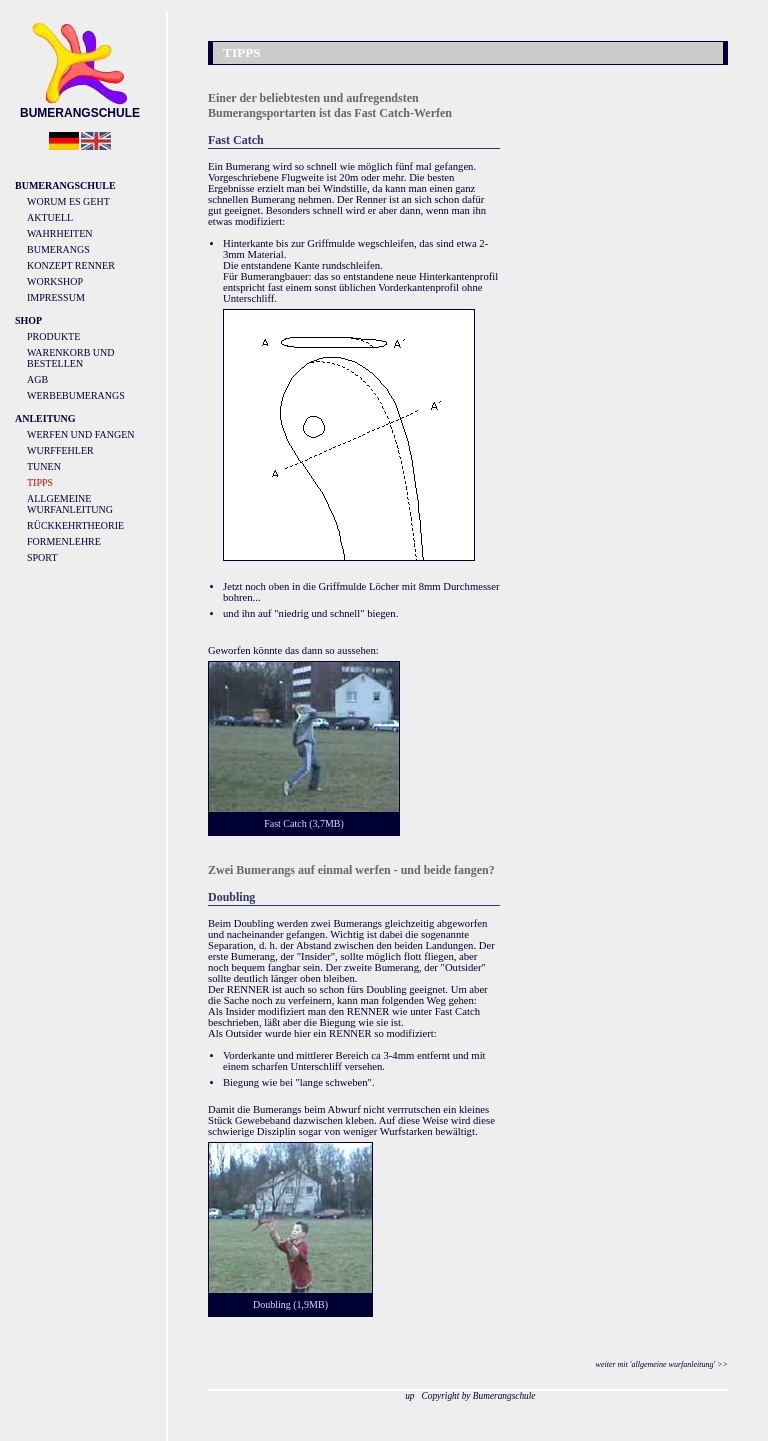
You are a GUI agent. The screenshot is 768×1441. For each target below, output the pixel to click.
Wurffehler (60, 450)
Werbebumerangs (76, 395)
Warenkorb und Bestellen (71, 358)
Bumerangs (58, 249)
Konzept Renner (71, 265)
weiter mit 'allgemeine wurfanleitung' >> (662, 1364)
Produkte (53, 336)
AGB (37, 379)
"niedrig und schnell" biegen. (336, 613)
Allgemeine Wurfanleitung (70, 504)
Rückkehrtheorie (75, 525)
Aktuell (50, 217)
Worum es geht (68, 201)
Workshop (55, 281)
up (409, 1396)
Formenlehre (64, 541)
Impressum (56, 297)
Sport (42, 557)
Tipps (40, 482)
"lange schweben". (335, 1082)
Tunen (44, 466)
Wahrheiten (60, 233)
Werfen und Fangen (81, 434)
